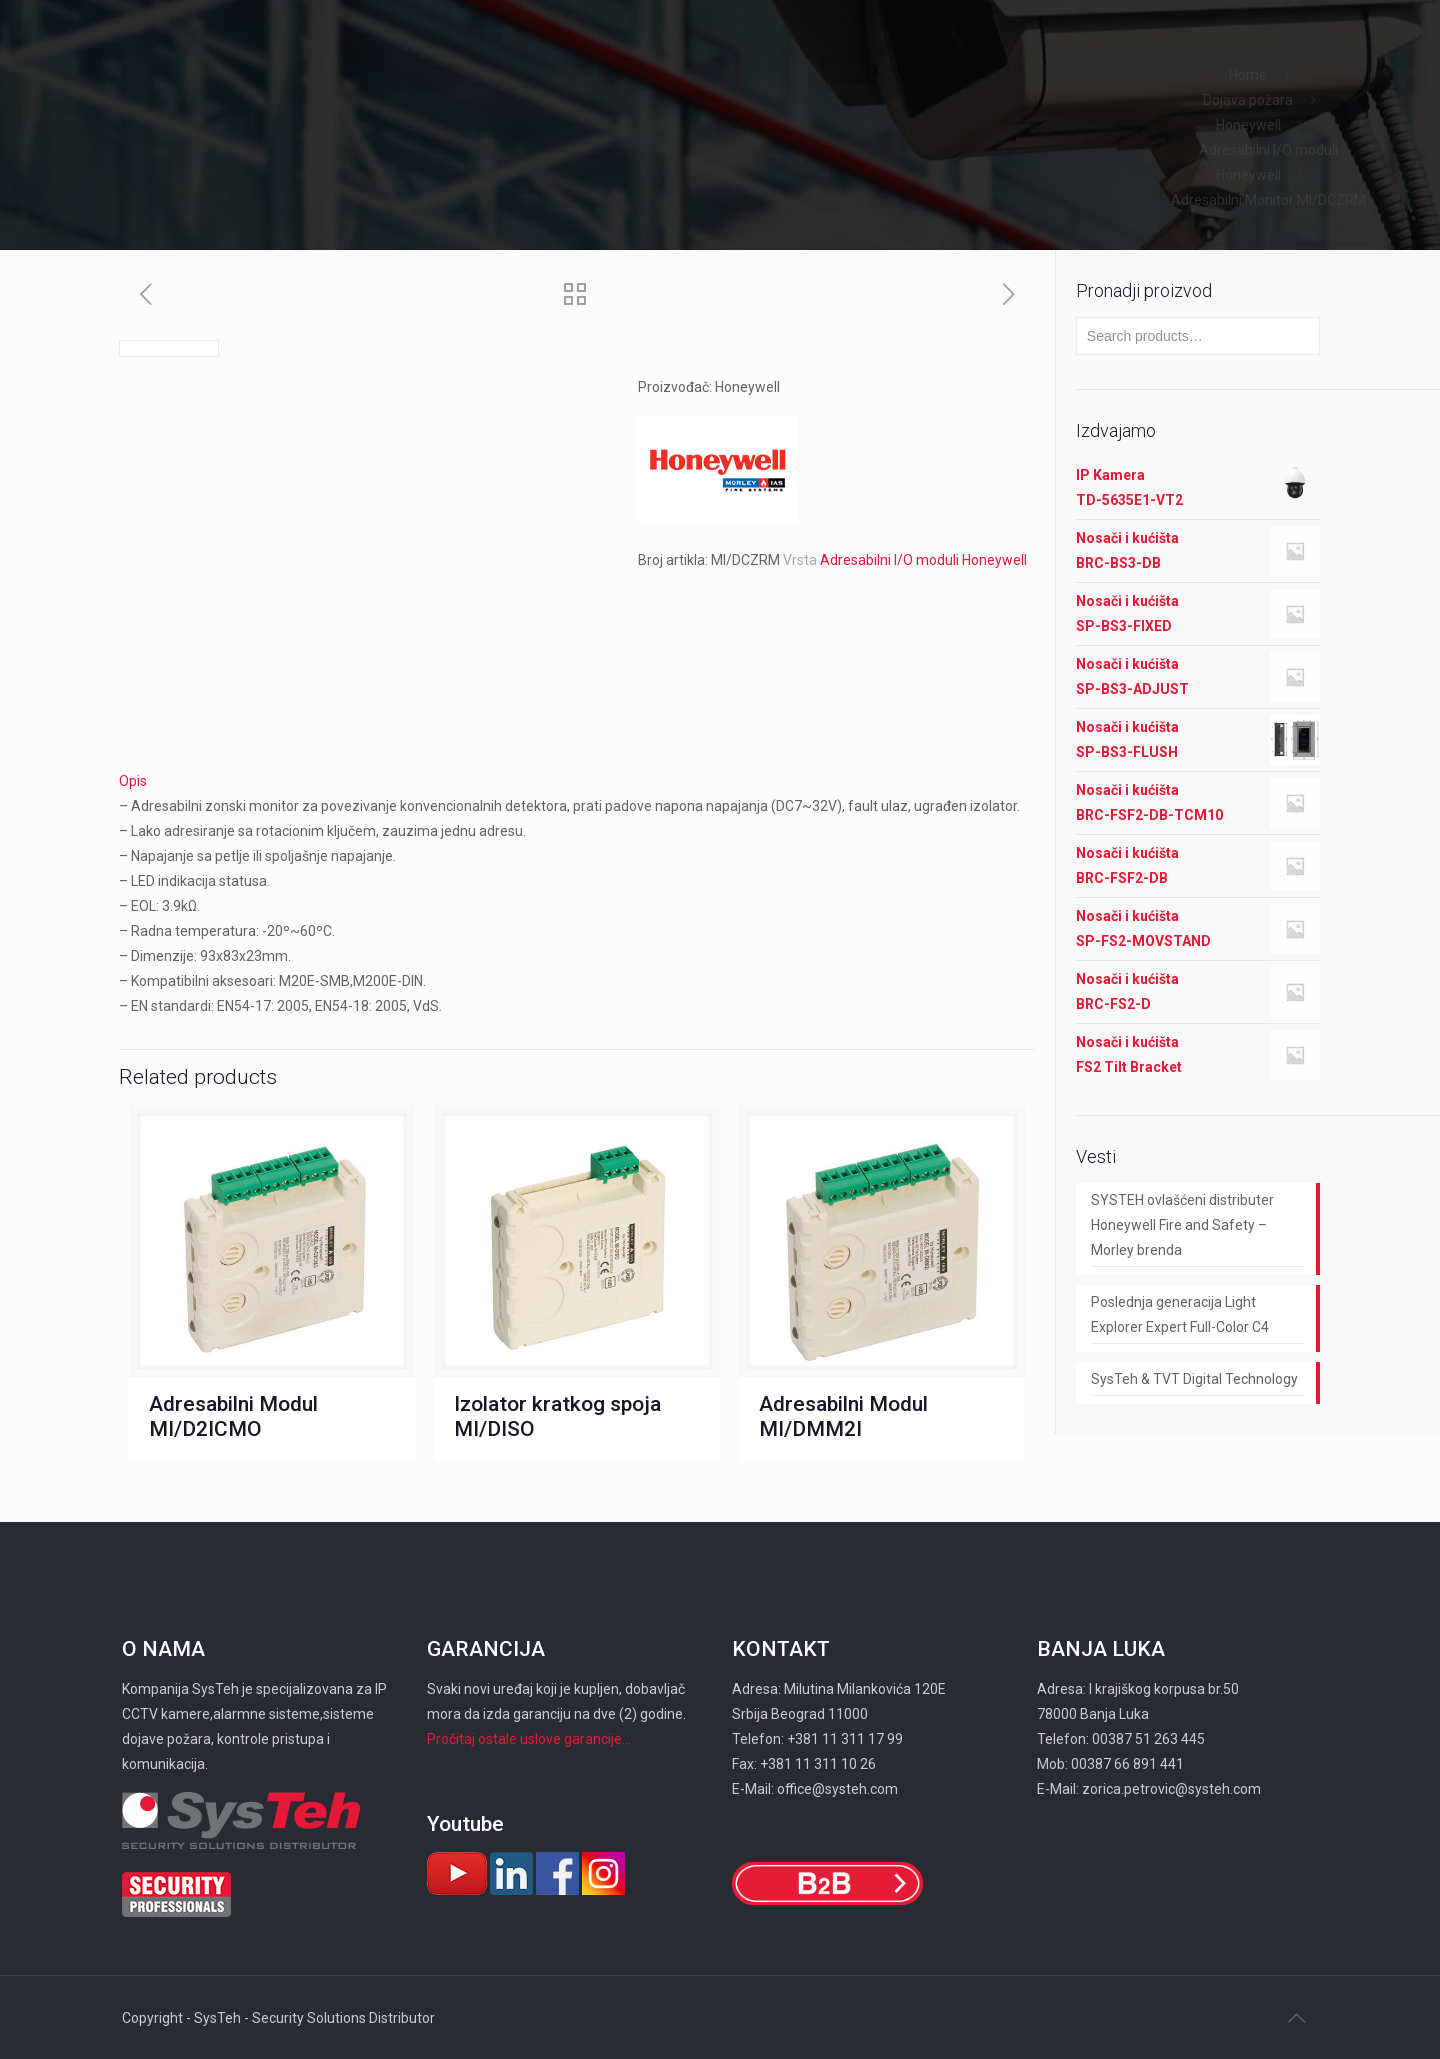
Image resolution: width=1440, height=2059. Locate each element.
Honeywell (1248, 125)
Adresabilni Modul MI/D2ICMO (233, 1416)
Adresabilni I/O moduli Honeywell (923, 560)
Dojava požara (1248, 100)
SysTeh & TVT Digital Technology (1194, 1379)
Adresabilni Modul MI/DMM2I (843, 1416)
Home (1248, 75)
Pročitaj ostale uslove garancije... (529, 1739)
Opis (133, 781)
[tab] (577, 781)
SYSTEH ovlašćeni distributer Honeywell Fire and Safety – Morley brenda (1182, 1225)
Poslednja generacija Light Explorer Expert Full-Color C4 (1180, 1314)
